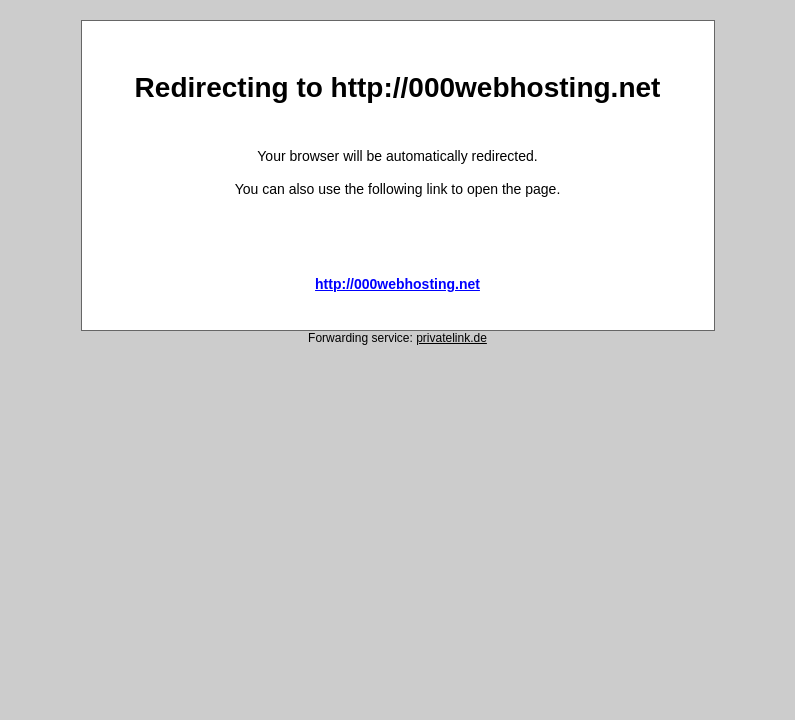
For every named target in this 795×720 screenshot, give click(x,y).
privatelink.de (451, 338)
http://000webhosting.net (397, 284)
